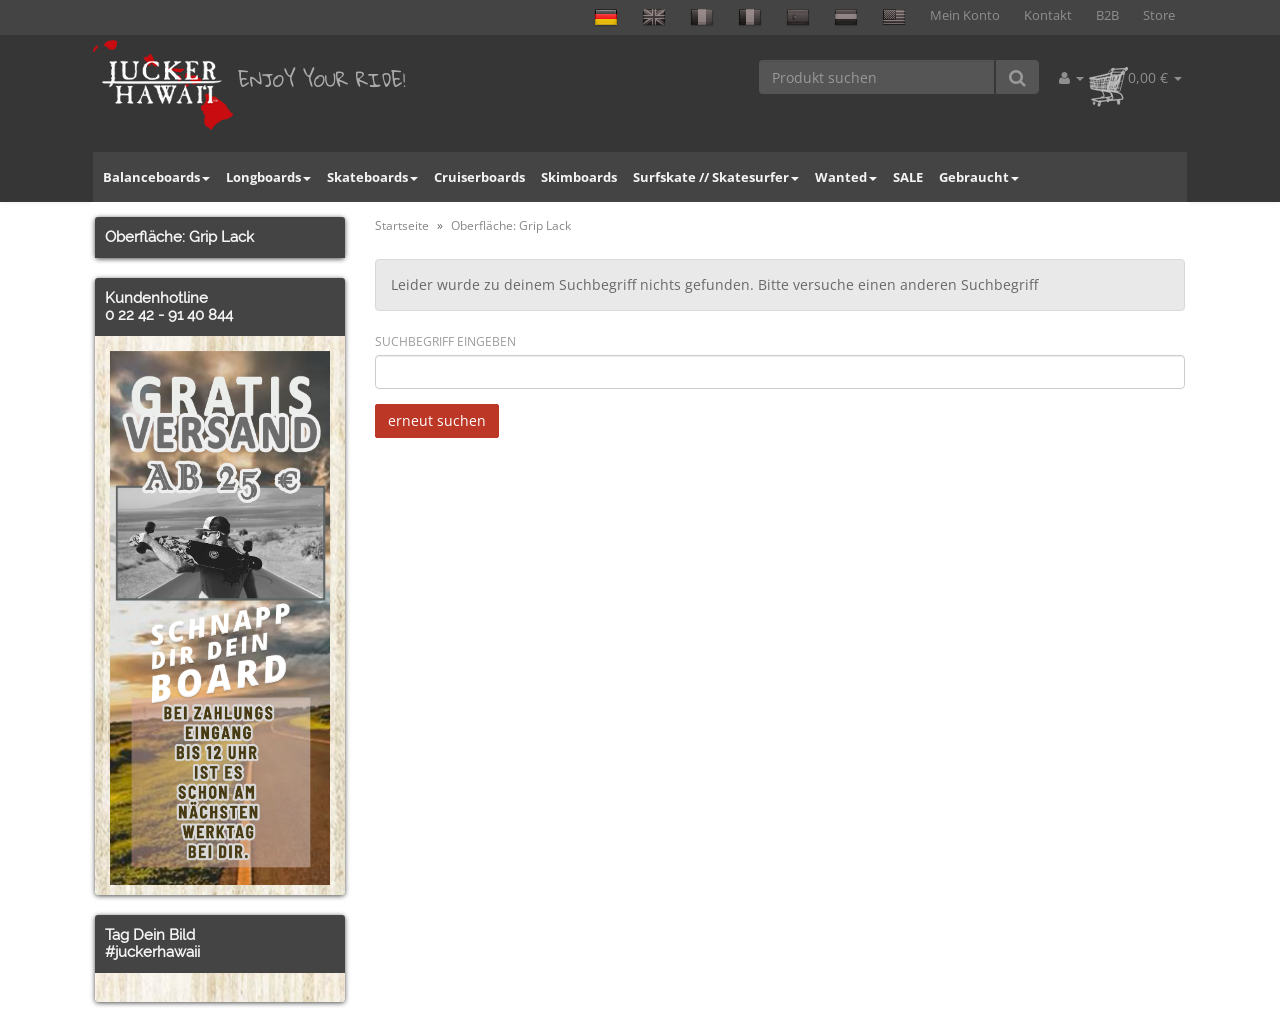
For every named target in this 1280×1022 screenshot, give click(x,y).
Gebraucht (979, 177)
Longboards (268, 177)
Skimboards (579, 177)
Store (1159, 15)
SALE (908, 177)
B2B (1107, 15)
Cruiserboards (479, 177)
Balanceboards (156, 177)
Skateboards (372, 177)
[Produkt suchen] (877, 77)
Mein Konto (965, 15)
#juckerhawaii (152, 952)
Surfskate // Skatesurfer (716, 177)
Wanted (846, 177)
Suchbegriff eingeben (445, 341)
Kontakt (1048, 15)
